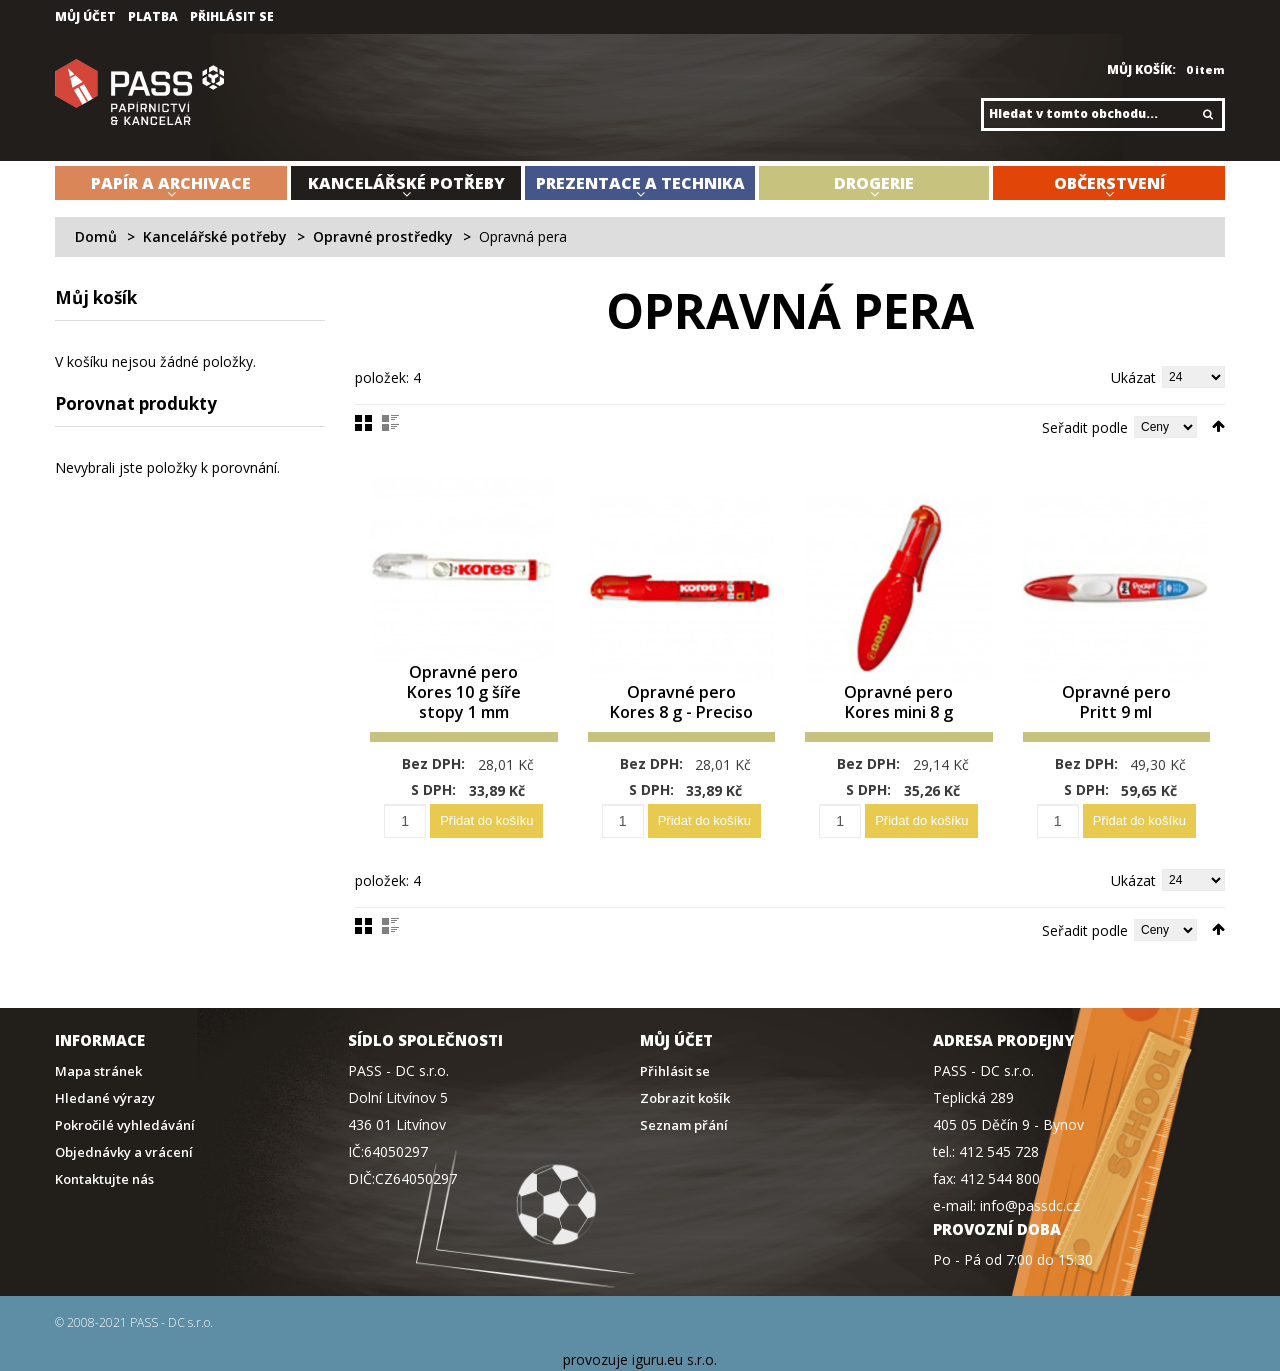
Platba (153, 17)
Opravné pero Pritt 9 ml (1116, 703)
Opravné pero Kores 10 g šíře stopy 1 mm (464, 693)
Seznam (390, 423)
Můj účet (85, 17)
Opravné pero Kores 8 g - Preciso (681, 693)
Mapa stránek (98, 1071)
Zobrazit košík (685, 1098)
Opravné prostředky (383, 236)
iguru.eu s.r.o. (674, 1359)
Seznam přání (684, 1125)
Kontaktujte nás (104, 1179)
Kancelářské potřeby (215, 236)
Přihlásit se (232, 17)
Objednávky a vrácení (124, 1152)
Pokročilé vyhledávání (125, 1125)
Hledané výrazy (105, 1098)
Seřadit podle (1085, 427)
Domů (96, 236)
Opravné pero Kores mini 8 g (898, 703)
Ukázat (1133, 377)
